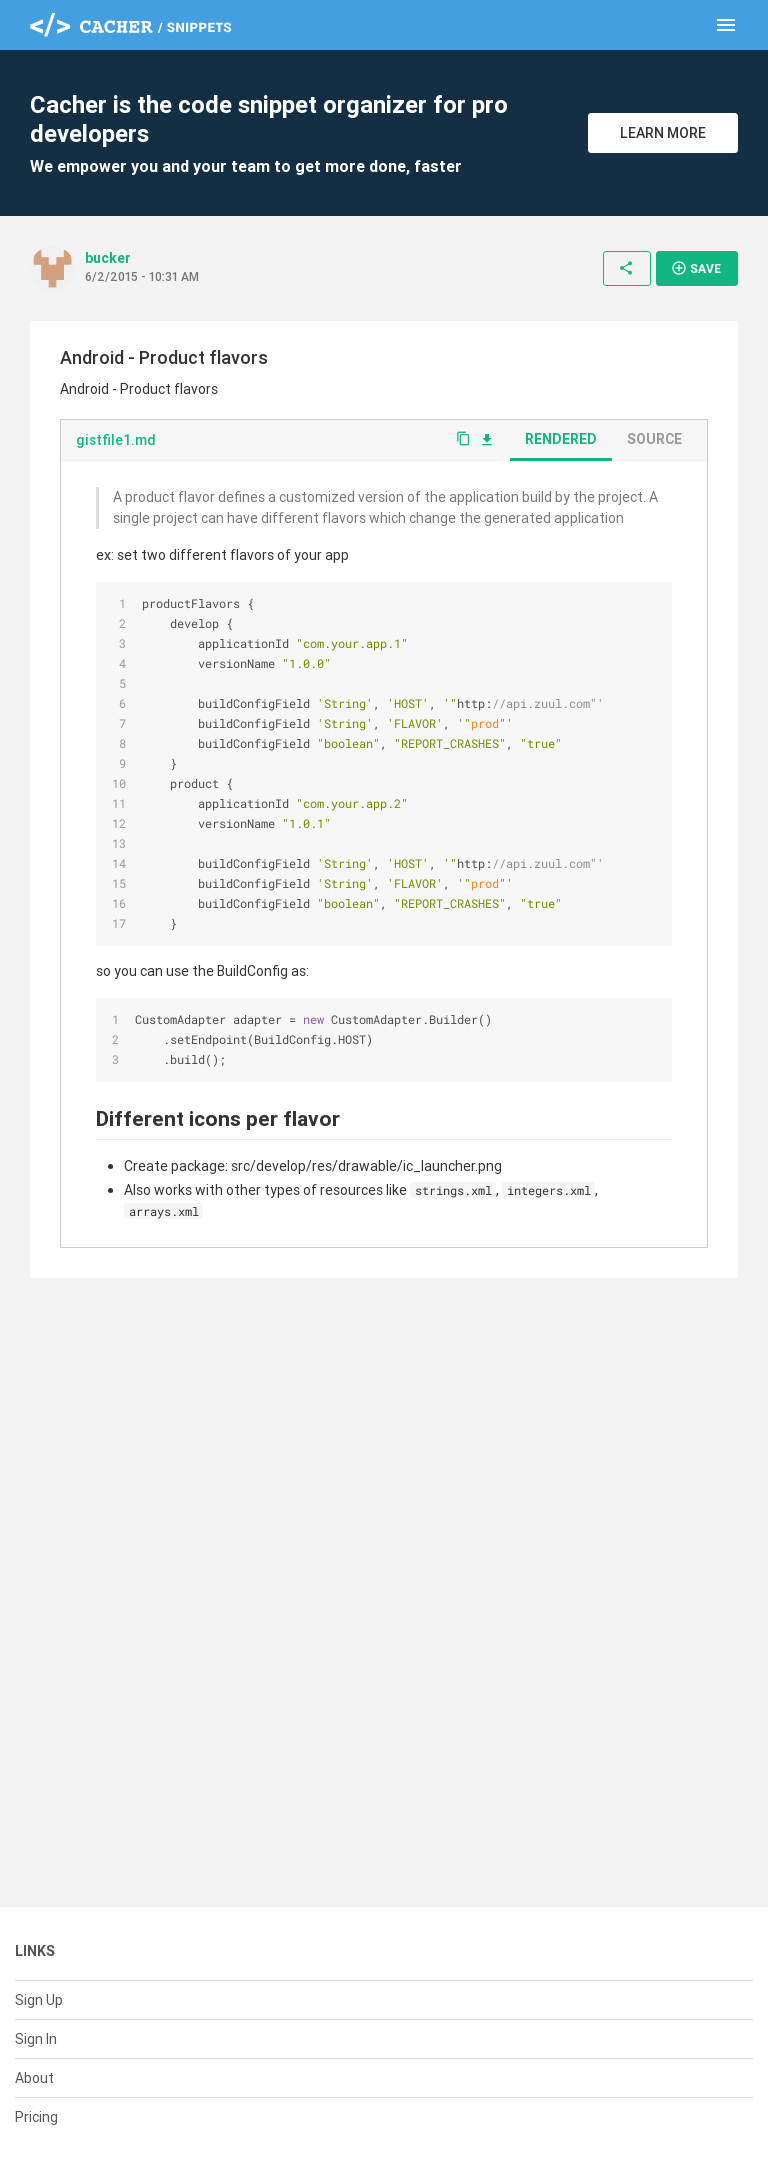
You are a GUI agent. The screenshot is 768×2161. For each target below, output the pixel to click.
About (34, 2078)
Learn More (663, 133)
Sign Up (39, 2000)
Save (696, 268)
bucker (108, 258)
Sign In (36, 2039)
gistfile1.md (116, 440)
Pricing (36, 2117)
